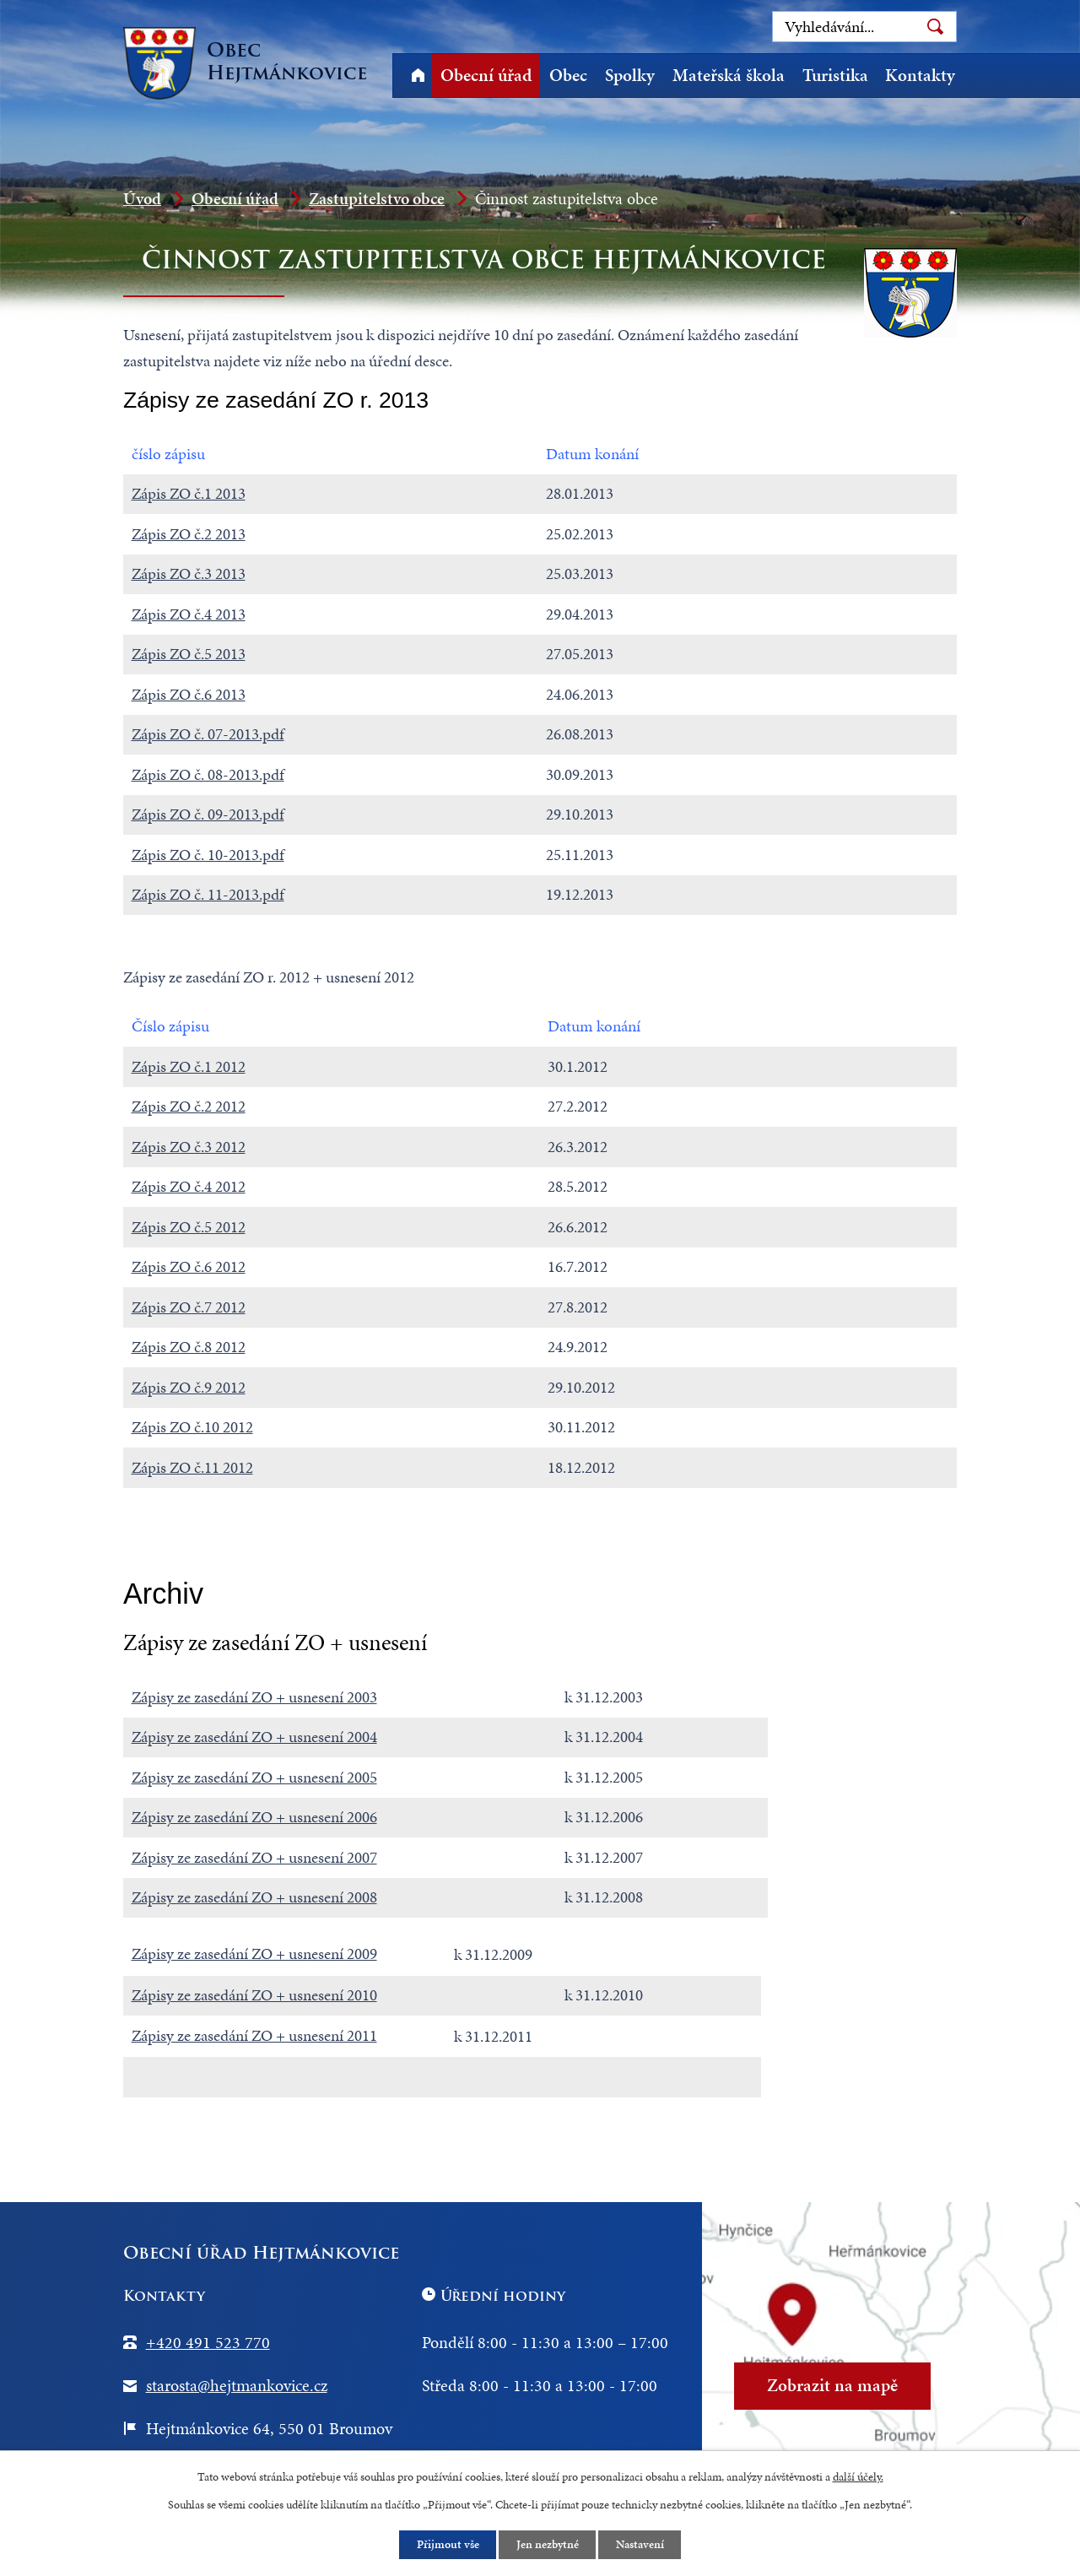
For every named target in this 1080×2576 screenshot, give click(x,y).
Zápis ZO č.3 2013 (189, 573)
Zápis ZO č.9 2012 (189, 1387)
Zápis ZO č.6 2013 (189, 694)
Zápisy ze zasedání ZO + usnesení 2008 (254, 1897)
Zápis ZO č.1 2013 (189, 493)
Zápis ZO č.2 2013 (189, 533)
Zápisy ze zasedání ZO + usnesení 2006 (254, 1816)
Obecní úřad (486, 75)
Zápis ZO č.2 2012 (189, 1106)
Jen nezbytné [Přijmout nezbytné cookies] (547, 2545)
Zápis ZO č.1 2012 (189, 1066)
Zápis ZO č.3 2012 (189, 1146)
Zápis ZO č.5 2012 (189, 1226)
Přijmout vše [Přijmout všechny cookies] (447, 2545)
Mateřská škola (728, 75)
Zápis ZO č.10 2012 (192, 1426)
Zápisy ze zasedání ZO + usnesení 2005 (254, 1777)
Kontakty (920, 75)
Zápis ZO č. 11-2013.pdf (208, 894)
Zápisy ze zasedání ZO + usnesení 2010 (254, 1994)
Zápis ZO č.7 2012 (189, 1307)
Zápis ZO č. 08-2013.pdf (208, 774)
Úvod (417, 75)
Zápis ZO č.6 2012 (189, 1266)
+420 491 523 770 (208, 2342)
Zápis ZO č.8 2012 (189, 1346)
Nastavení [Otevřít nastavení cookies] (641, 2545)
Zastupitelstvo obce (377, 198)
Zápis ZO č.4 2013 (189, 614)
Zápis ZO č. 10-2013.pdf (208, 854)
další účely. (858, 2476)
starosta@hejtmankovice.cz (236, 2385)
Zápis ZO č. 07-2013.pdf (208, 733)
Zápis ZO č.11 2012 (192, 1467)
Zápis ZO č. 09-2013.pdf (208, 814)
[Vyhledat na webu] (864, 26)
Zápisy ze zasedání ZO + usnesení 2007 (254, 1857)
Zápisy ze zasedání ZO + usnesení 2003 (254, 1697)
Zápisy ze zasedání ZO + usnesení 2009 (254, 1953)
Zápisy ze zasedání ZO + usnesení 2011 (254, 2035)
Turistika (835, 75)
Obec (568, 75)
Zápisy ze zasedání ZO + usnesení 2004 (254, 1736)
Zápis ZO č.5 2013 (189, 653)
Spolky (630, 75)
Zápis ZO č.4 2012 (189, 1186)
